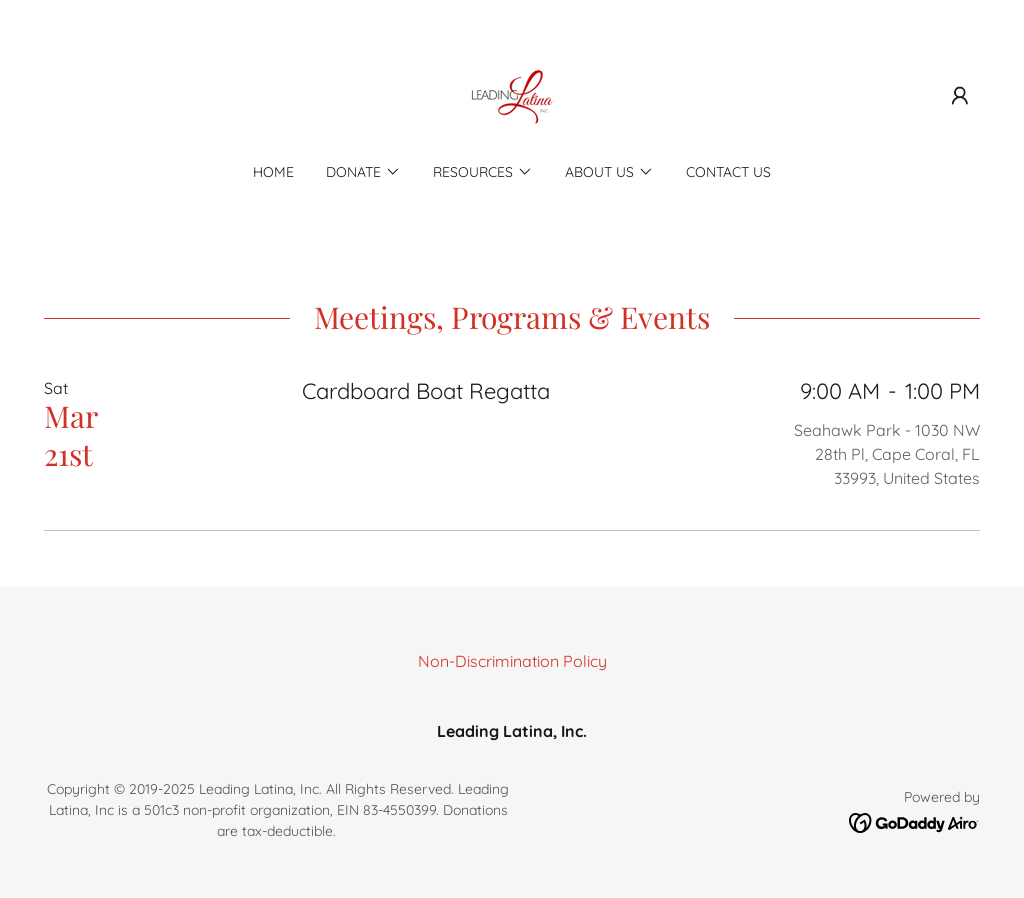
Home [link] (273, 172)
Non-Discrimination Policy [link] (512, 661)
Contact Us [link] (728, 172)
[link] (511, 94)
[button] (960, 96)
